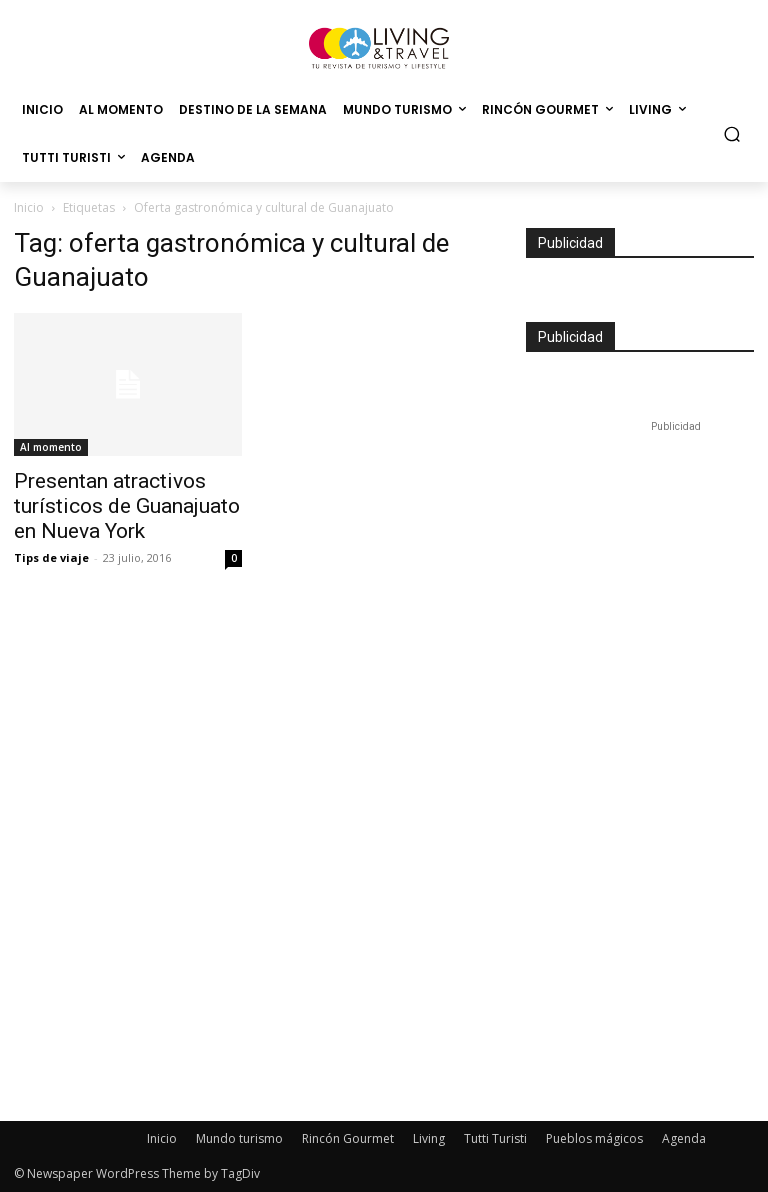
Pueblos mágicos (594, 1138)
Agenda (684, 1138)
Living (429, 1138)
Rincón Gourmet (348, 1138)
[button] (732, 134)
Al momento (51, 447)
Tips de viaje (51, 557)
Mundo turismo (239, 1138)
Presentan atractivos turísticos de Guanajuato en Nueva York (127, 506)
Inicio (29, 207)
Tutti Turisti (495, 1138)
